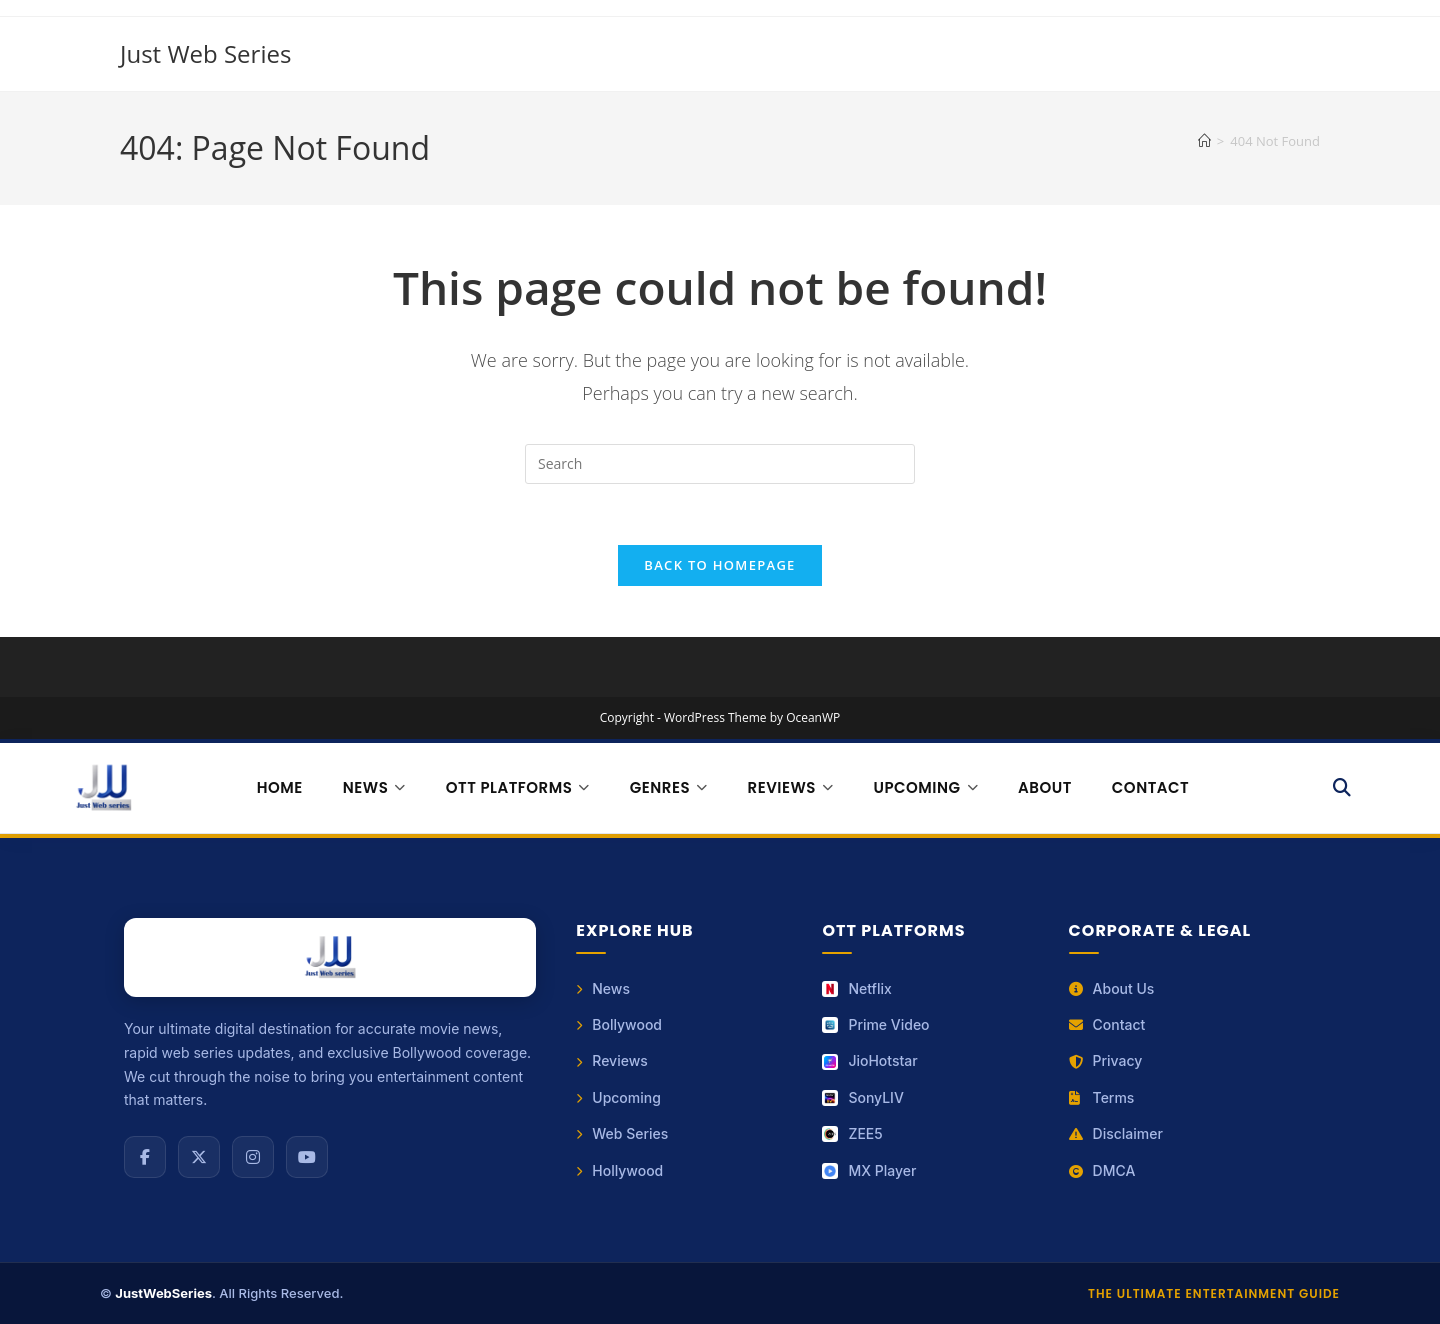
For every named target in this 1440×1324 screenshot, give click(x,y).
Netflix (856, 988)
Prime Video (875, 1024)
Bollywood (619, 1024)
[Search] (1343, 788)
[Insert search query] (720, 464)
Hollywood (619, 1170)
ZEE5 (852, 1133)
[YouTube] (307, 1157)
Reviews (612, 1060)
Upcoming (618, 1097)
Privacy (1106, 1060)
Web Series (622, 1133)
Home (280, 787)
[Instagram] (253, 1157)
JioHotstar (869, 1060)
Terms (1102, 1097)
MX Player (869, 1170)
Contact (1150, 787)
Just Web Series (205, 53)
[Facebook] (145, 1157)
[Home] (1204, 141)
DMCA (1102, 1170)
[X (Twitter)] (199, 1157)
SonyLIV (862, 1097)
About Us (1112, 988)
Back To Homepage (719, 565)
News (603, 988)
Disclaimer (1116, 1133)
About (1045, 787)
